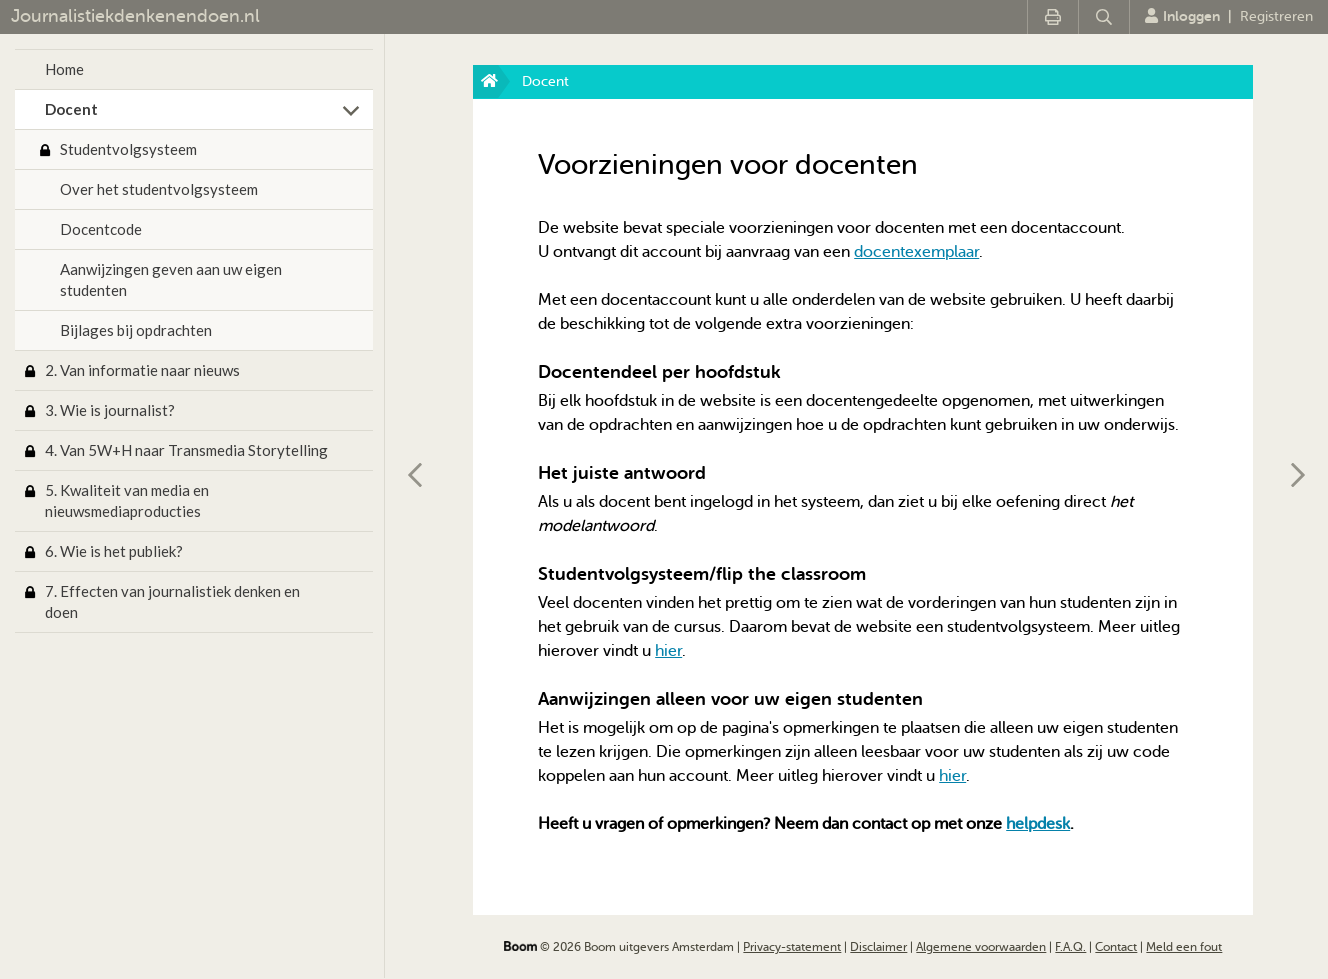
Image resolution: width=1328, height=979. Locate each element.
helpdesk (1038, 824)
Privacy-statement (792, 947)
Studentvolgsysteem (128, 149)
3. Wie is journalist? (110, 410)
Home (64, 69)
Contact (1116, 947)
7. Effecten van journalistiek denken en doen (172, 601)
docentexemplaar (916, 252)
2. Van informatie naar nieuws (142, 370)
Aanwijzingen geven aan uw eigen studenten (171, 279)
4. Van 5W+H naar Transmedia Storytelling (186, 450)
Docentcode (101, 229)
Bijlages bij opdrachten (136, 330)
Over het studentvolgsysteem (159, 189)
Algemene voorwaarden (981, 947)
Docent (71, 109)
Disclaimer (878, 947)
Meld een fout (1184, 947)
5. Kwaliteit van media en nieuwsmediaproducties (127, 500)
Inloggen (1182, 16)
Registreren (1276, 16)
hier (668, 651)
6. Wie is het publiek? (114, 551)
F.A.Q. (1070, 947)
